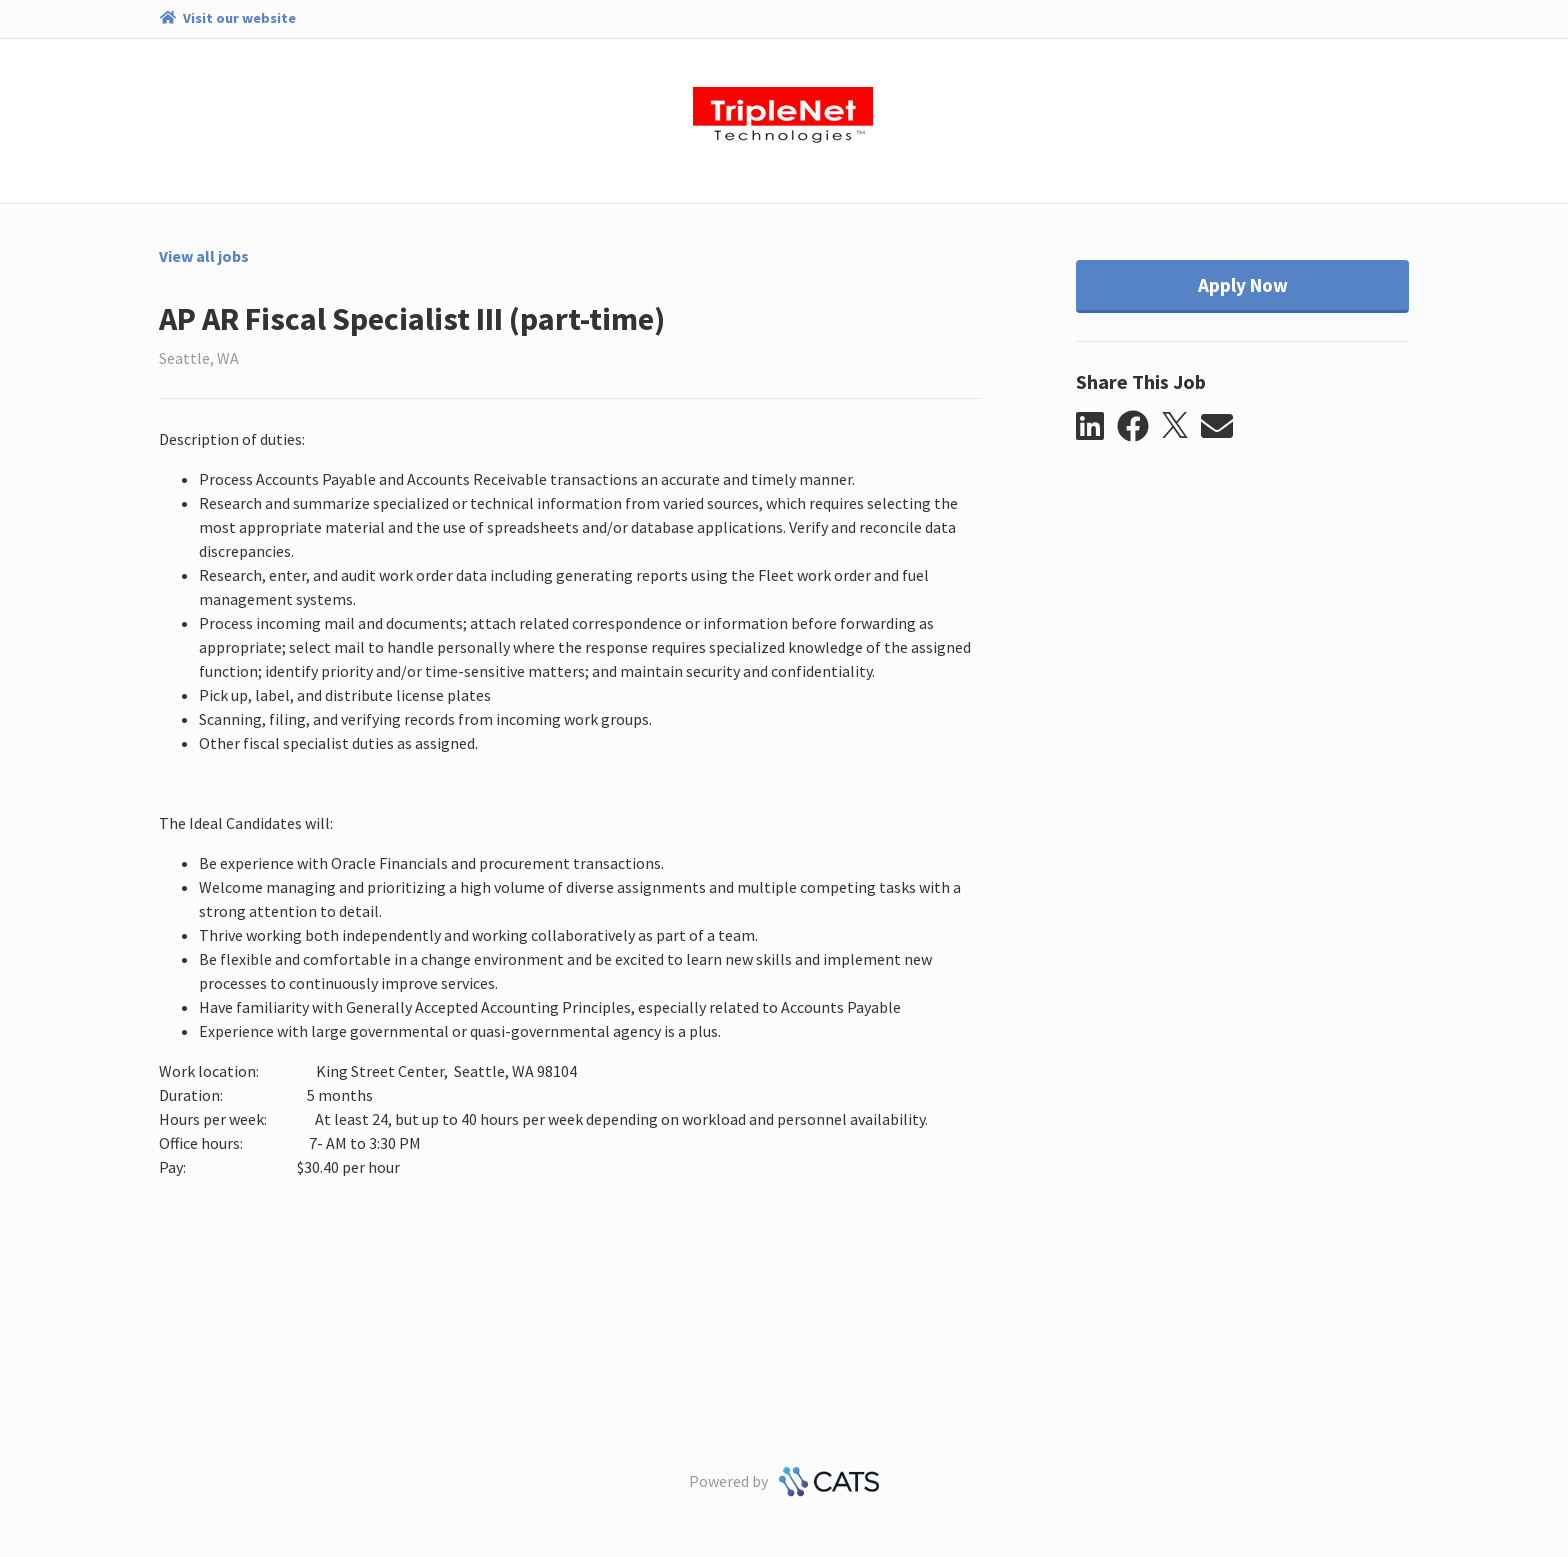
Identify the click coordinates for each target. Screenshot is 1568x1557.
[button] (1096, 427)
